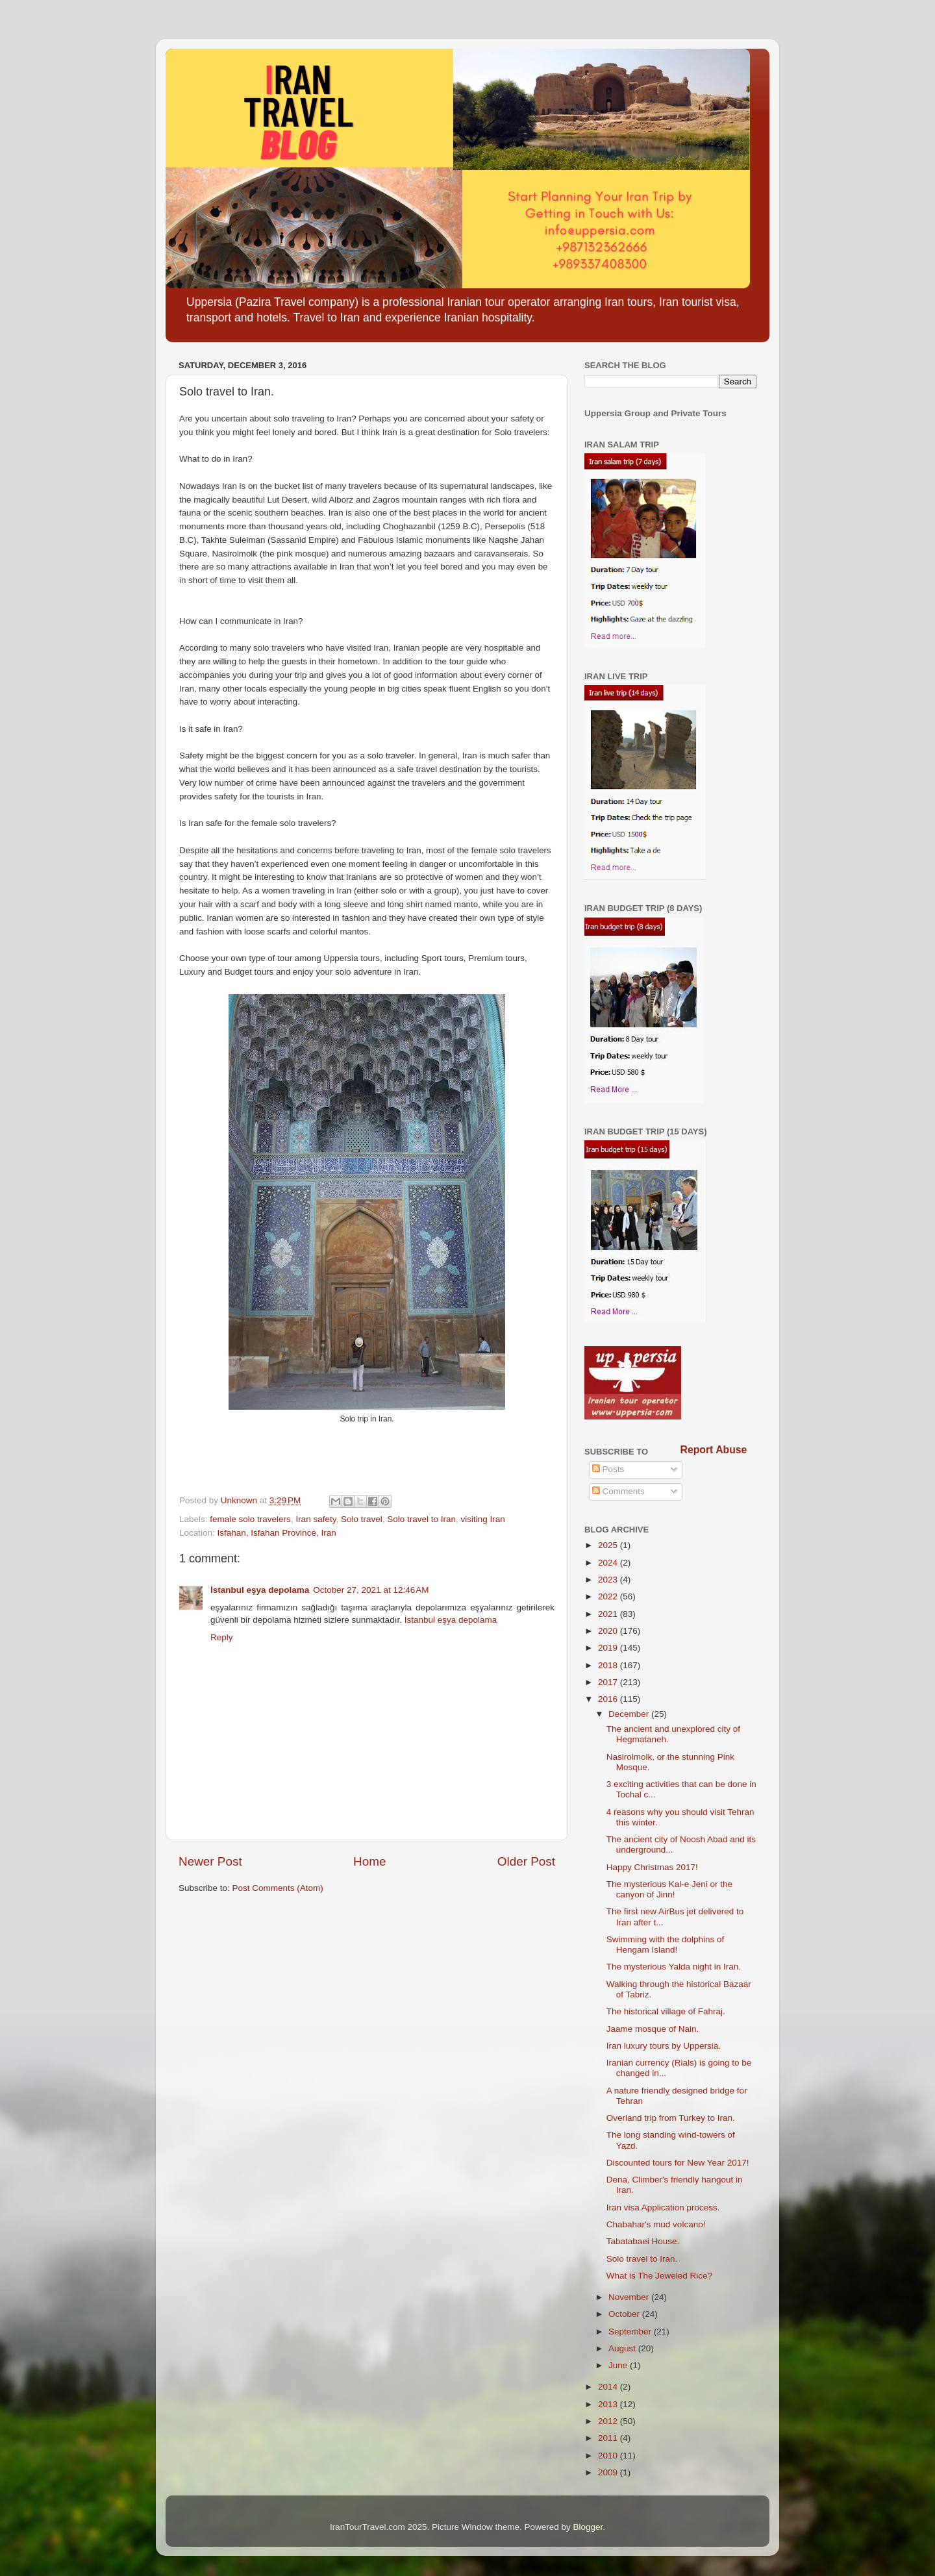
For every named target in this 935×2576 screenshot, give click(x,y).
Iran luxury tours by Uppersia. (663, 2046)
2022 (609, 1596)
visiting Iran (483, 1519)
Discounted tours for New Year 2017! (677, 2163)
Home (369, 1861)
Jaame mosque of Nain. (652, 2029)
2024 (609, 1563)
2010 (609, 2455)
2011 (609, 2438)
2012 (609, 2421)
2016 (609, 1699)
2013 (609, 2404)
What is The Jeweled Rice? (659, 2276)
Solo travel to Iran (421, 1519)
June (619, 2365)
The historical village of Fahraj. (665, 2011)
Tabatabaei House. (643, 2241)
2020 (609, 1631)
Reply (221, 1637)
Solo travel (361, 1519)
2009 (609, 2472)
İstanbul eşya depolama (259, 1590)
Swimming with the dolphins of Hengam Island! (665, 1944)
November (629, 2297)
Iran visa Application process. (663, 2207)
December (629, 1714)
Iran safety (315, 1519)
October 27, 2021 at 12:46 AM (371, 1590)
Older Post (526, 1861)
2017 (609, 1682)
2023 (609, 1579)
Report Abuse (713, 1449)
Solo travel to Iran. (642, 2259)
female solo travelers (250, 1519)
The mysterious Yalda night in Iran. (673, 1966)
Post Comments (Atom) (277, 1888)
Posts (608, 1469)
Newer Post (210, 1861)
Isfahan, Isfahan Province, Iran (277, 1533)
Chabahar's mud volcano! (656, 2224)
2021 (609, 1614)
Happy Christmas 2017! (652, 1867)
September (631, 2331)
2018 (609, 1665)
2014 (609, 2387)
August (623, 2348)
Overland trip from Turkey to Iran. (670, 2118)
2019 (609, 1648)
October (625, 2314)
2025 (609, 1545)
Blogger (588, 2527)
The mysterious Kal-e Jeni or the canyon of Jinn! (669, 1889)
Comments (618, 1491)
